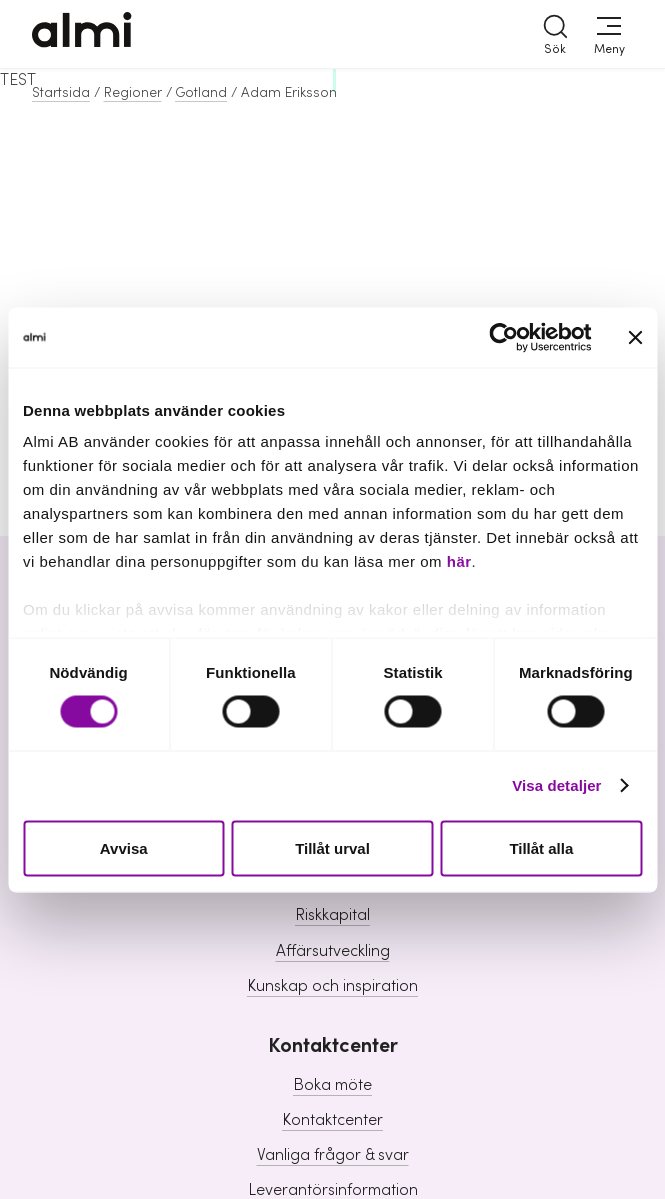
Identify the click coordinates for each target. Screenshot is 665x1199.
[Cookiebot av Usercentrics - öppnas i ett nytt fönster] (503, 337)
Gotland (201, 93)
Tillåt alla (541, 847)
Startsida (61, 93)
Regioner (133, 93)
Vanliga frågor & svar (333, 1155)
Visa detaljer (556, 785)
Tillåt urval (332, 847)
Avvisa (124, 847)
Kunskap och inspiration (332, 986)
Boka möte (332, 1085)
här (459, 561)
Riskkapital (332, 915)
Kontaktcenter (332, 1120)
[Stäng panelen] (635, 337)
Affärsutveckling (333, 951)
